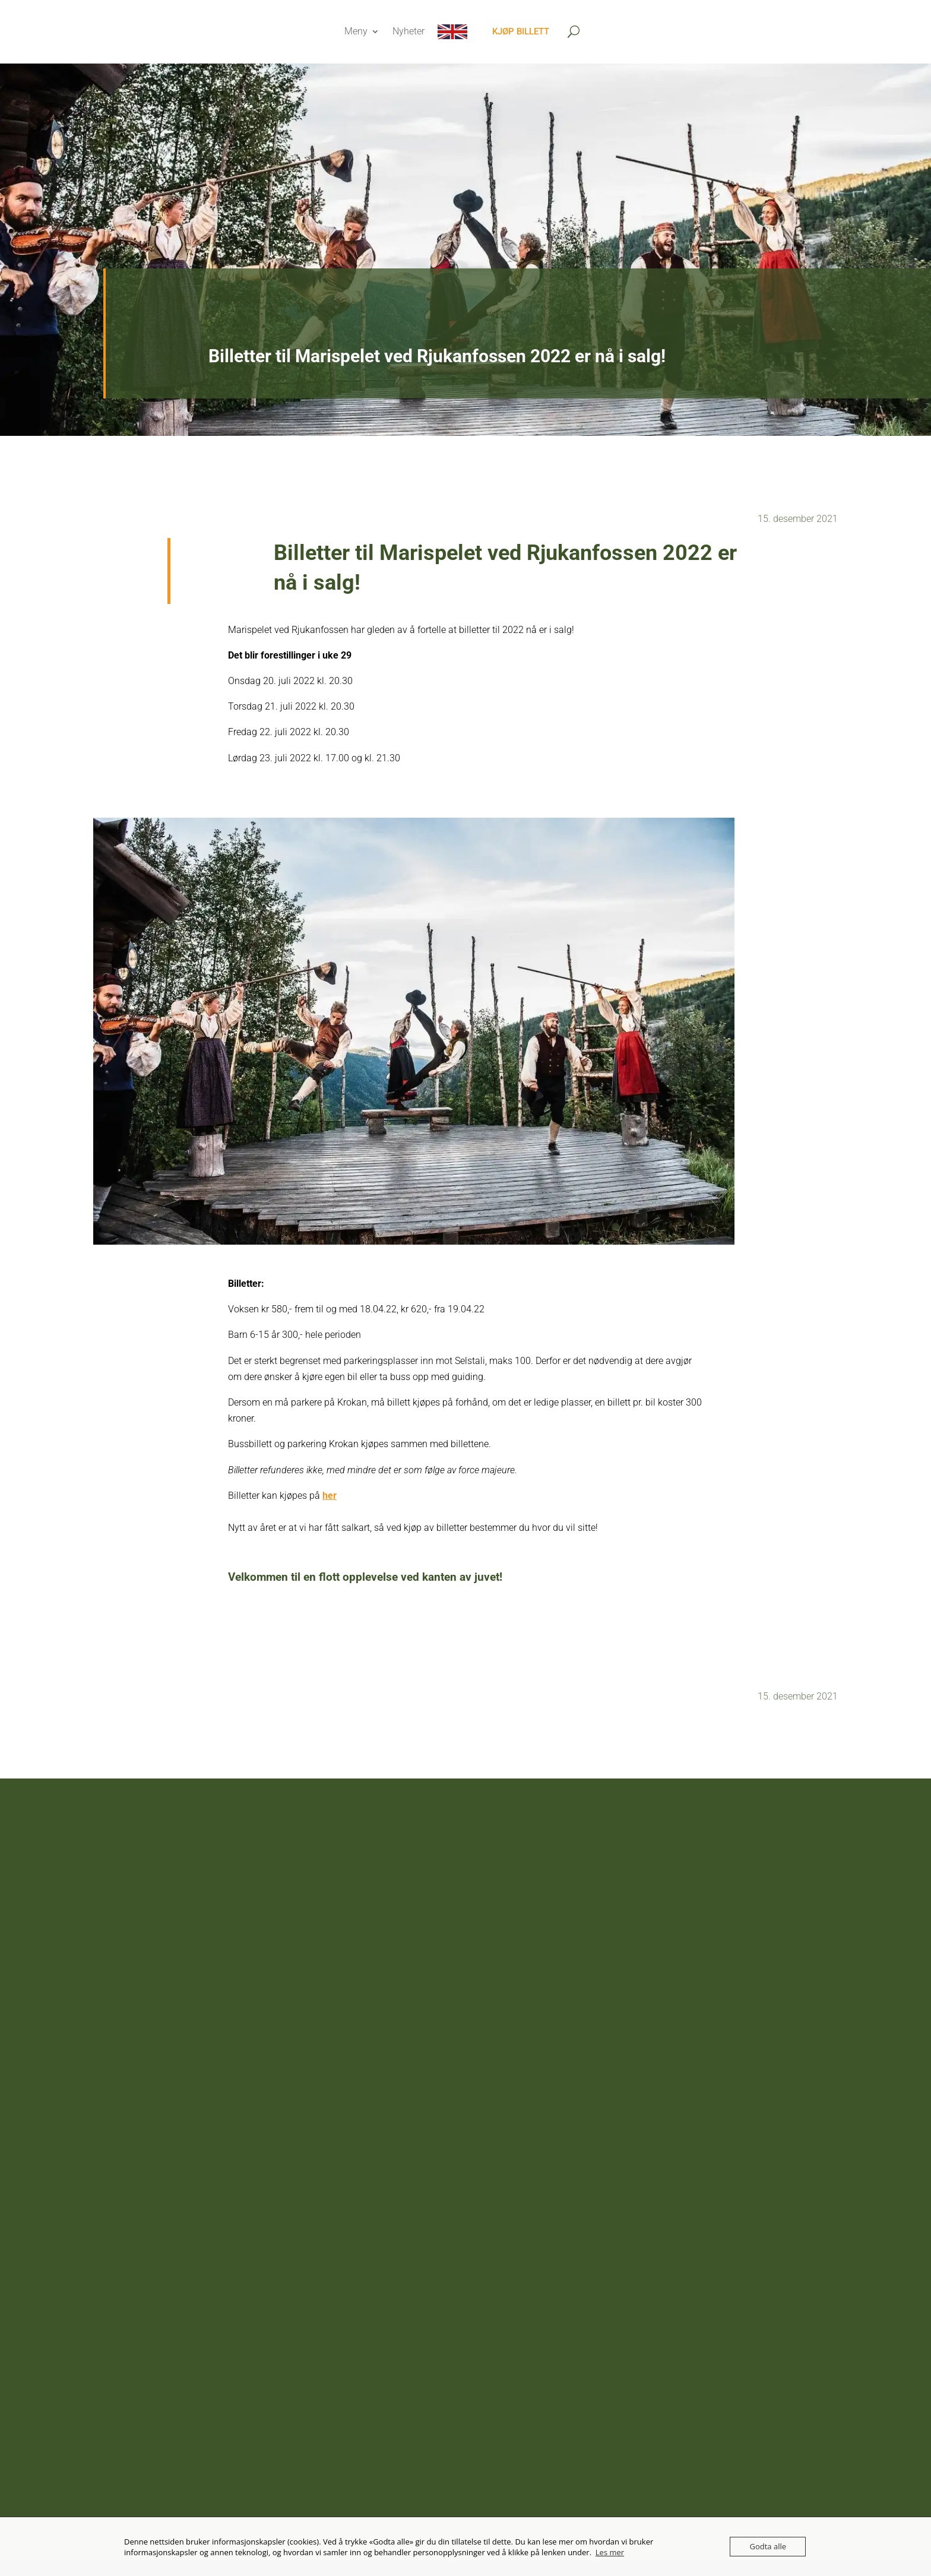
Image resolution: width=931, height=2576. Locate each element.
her (329, 1495)
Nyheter (408, 31)
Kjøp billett (520, 31)
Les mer (610, 2552)
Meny (356, 31)
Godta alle (767, 2546)
